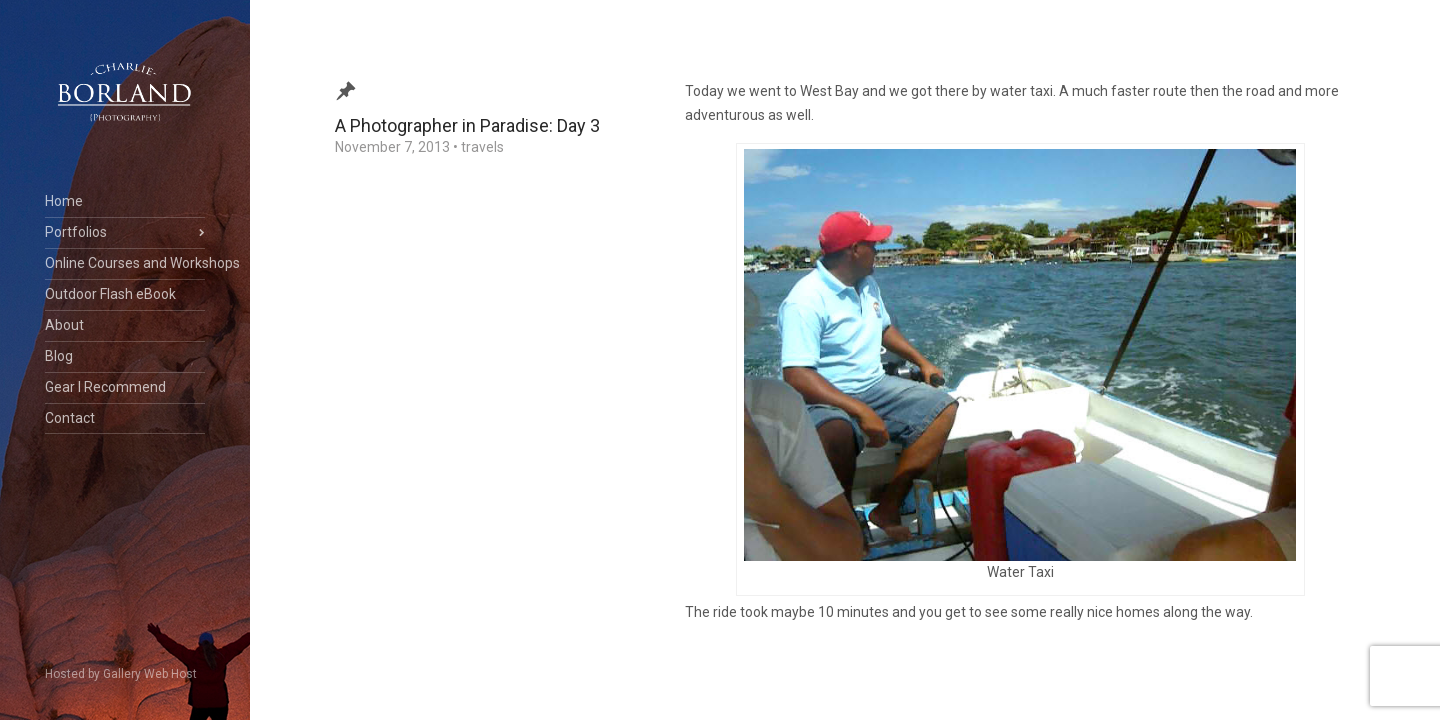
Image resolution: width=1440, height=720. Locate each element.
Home (64, 201)
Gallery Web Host (150, 674)
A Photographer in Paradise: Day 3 (467, 125)
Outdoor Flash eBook (110, 294)
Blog (59, 356)
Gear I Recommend (105, 387)
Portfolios (76, 232)
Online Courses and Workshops (125, 263)
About (64, 325)
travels (482, 147)
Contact (70, 418)
